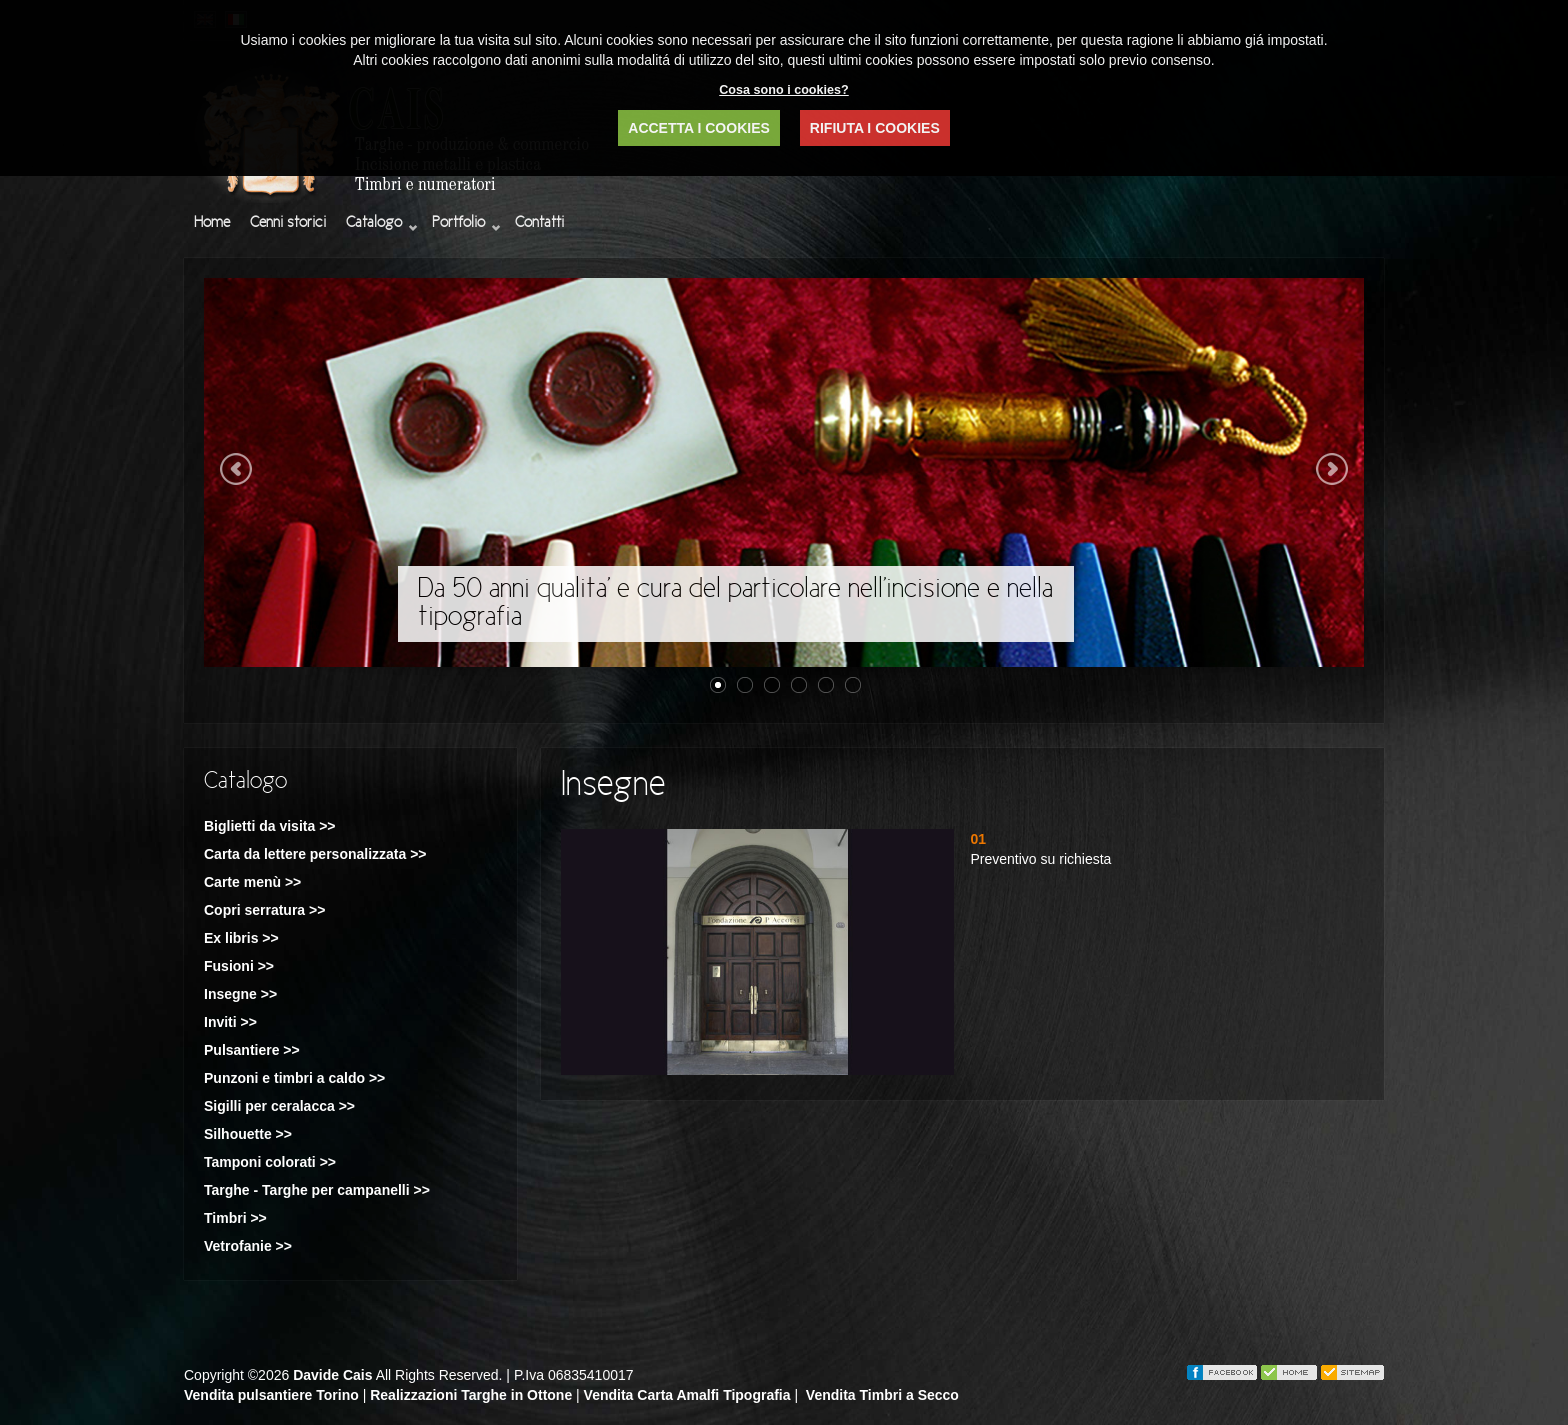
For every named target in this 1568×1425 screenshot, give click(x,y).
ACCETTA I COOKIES (699, 128)
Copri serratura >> (264, 910)
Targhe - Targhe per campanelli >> (317, 1190)
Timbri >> (235, 1218)
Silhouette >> (248, 1134)
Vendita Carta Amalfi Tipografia (687, 1395)
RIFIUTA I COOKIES (875, 128)
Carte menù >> (252, 882)
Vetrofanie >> (248, 1246)
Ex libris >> (241, 938)
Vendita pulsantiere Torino (271, 1395)
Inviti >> (230, 1022)
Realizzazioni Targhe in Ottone (471, 1395)
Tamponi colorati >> (270, 1162)
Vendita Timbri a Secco (882, 1395)
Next (1332, 469)
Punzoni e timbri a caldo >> (294, 1078)
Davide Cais (332, 1375)
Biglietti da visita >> (270, 826)
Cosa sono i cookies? (783, 90)
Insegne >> (240, 994)
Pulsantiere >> (252, 1050)
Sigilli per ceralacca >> (279, 1106)
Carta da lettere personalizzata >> (315, 854)
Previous (236, 469)
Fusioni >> (239, 966)
